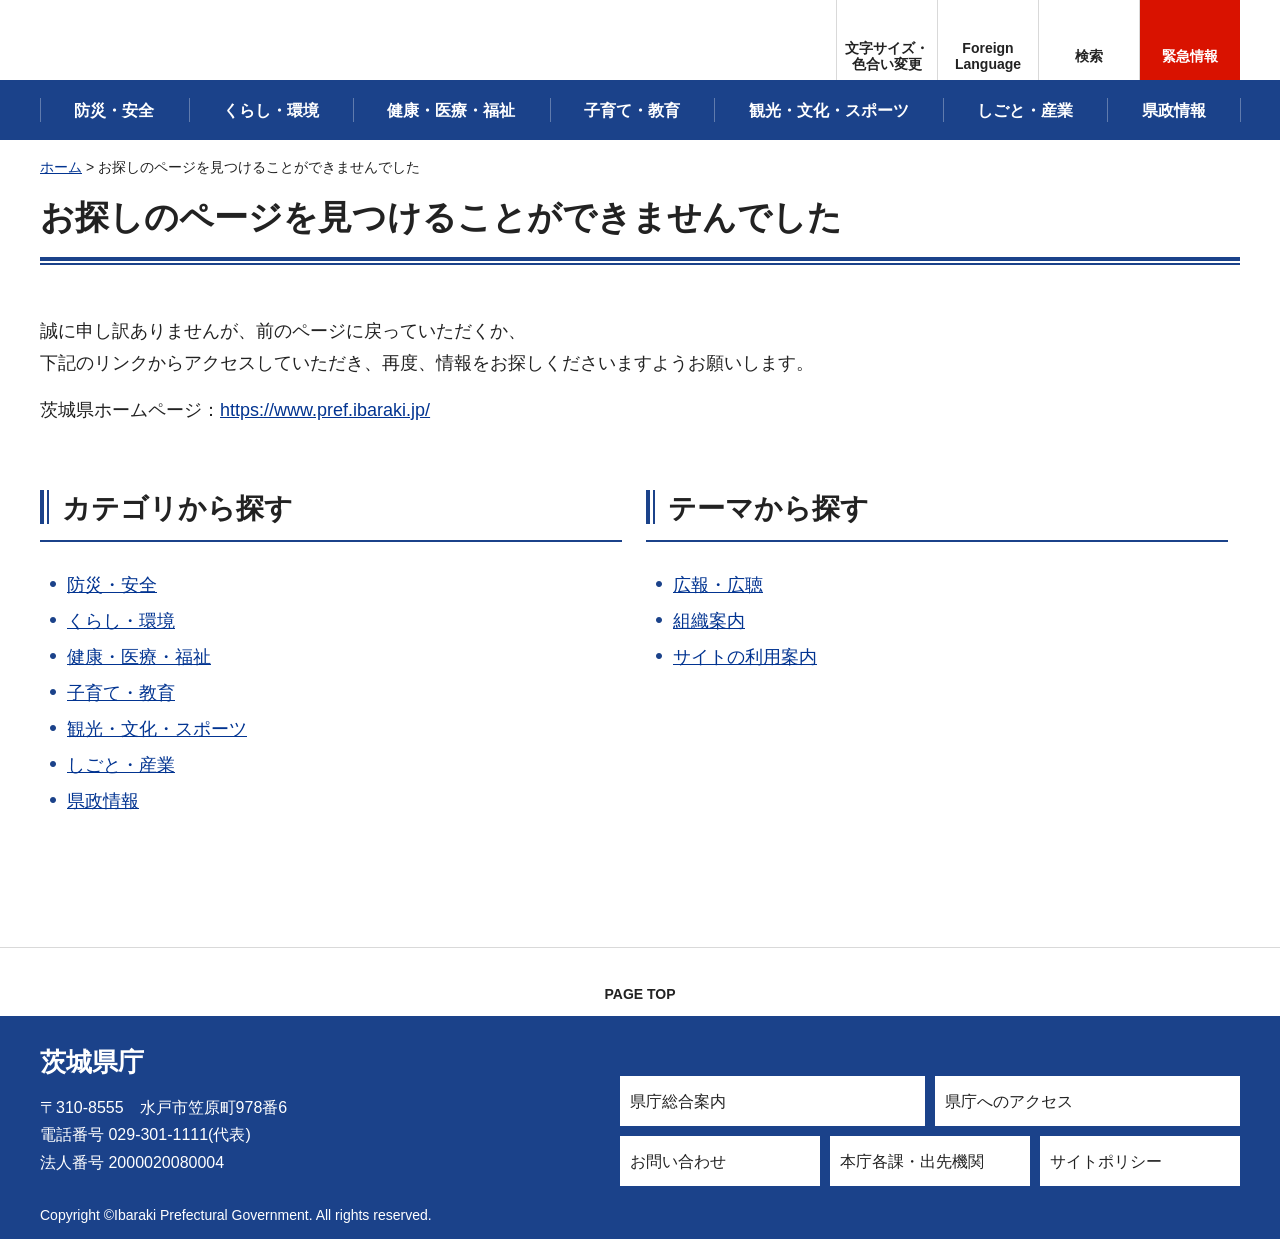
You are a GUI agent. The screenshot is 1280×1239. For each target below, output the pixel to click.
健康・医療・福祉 (139, 657)
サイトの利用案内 (745, 657)
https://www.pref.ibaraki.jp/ (325, 410)
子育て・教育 (121, 693)
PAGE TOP (639, 994)
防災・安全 (112, 585)
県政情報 (103, 801)
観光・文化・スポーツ (157, 729)
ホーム (61, 167)
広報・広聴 (718, 585)
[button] (988, 40)
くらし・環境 (121, 621)
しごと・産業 (121, 765)
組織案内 (709, 621)
